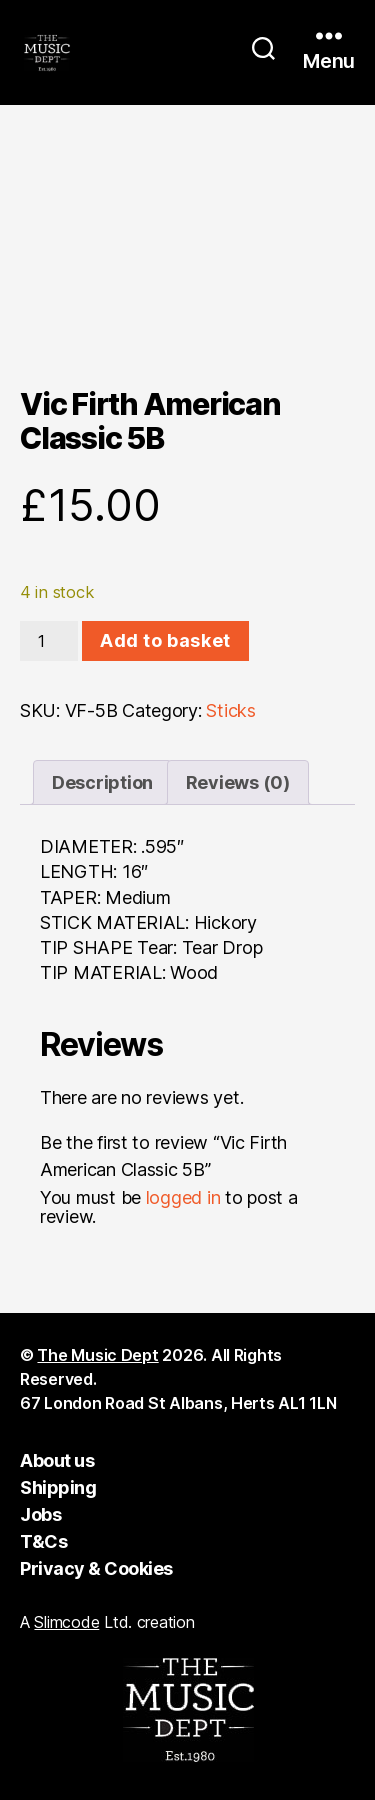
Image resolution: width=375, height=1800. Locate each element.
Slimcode (66, 1622)
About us (57, 1460)
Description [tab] (102, 782)
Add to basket (165, 640)
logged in (183, 1197)
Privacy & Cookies (96, 1568)
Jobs (40, 1514)
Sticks (230, 710)
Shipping (58, 1487)
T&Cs (43, 1541)
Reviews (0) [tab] (238, 782)
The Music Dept (97, 1355)
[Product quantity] (49, 641)
